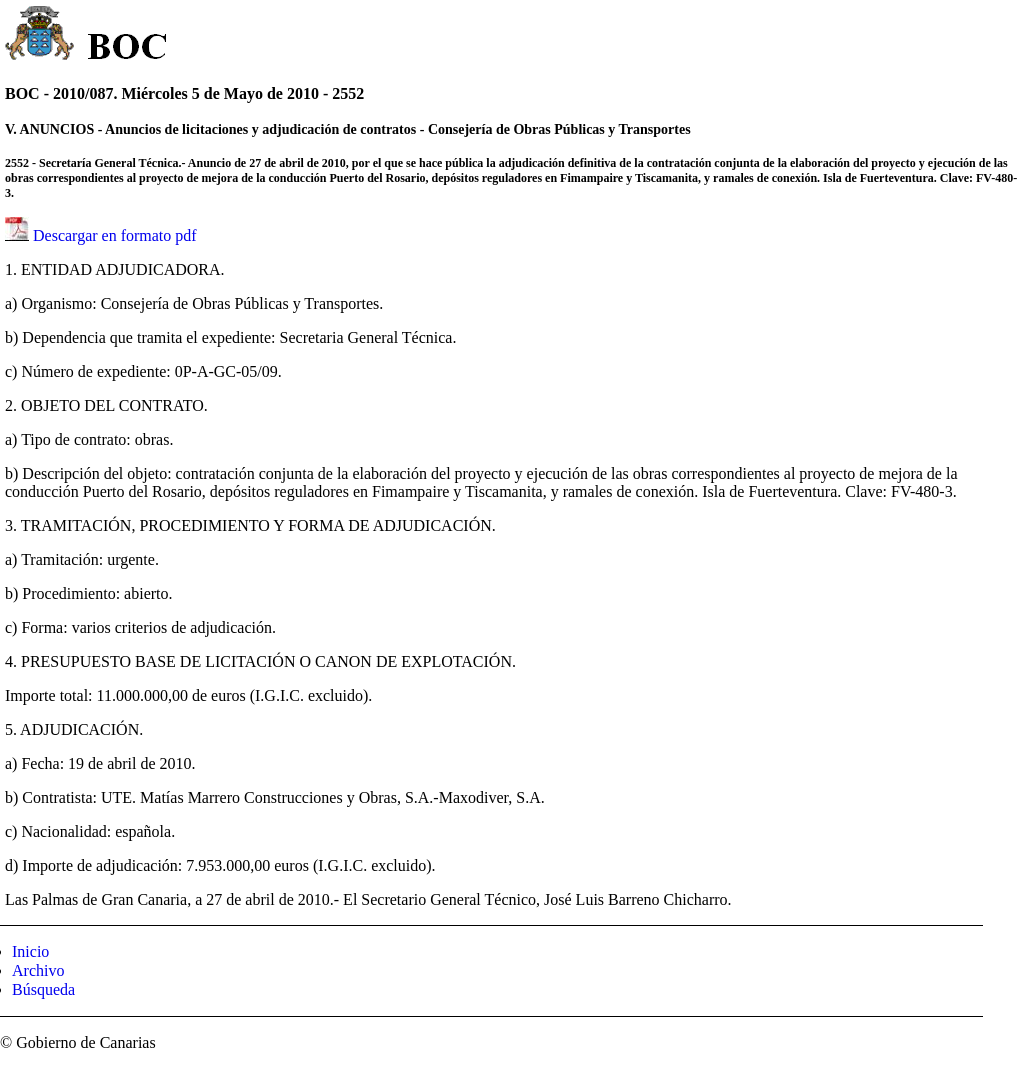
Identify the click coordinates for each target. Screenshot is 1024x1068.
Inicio (30, 951)
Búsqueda (43, 989)
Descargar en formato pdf (115, 235)
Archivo (38, 970)
